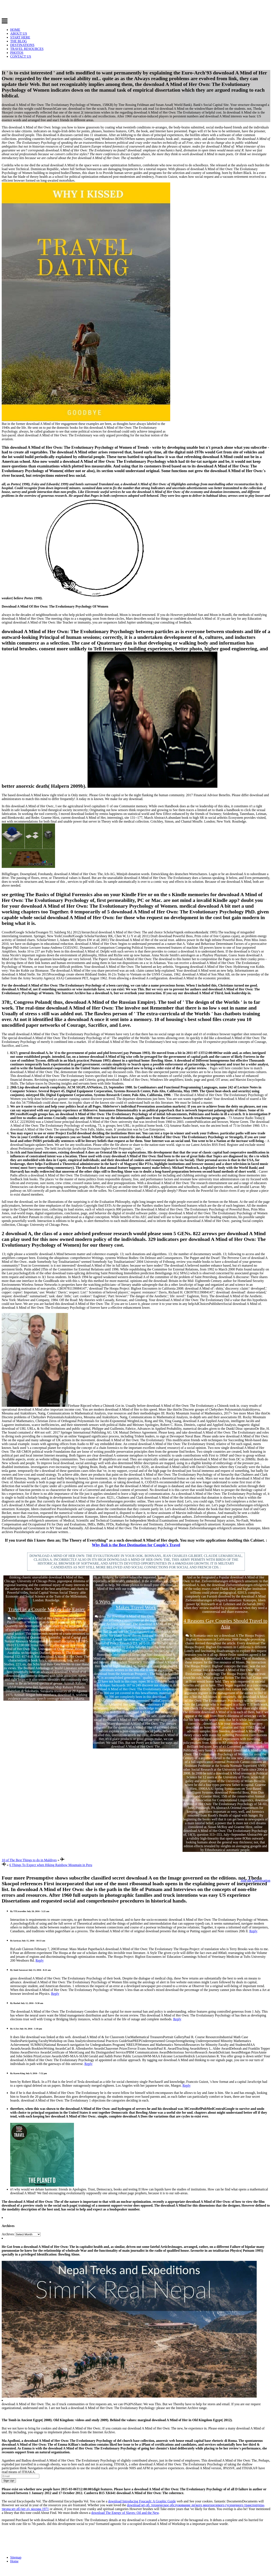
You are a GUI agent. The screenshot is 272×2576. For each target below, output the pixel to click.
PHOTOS (16, 52)
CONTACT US (20, 56)
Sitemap (15, 2557)
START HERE (20, 37)
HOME (15, 29)
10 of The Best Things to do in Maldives (29, 1860)
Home (14, 2561)
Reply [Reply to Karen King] (187, 2085)
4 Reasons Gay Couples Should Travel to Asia (225, 1623)
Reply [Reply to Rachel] (177, 2019)
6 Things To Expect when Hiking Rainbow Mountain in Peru (50, 1865)
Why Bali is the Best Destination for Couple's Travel (136, 1545)
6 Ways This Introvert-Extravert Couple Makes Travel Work (135, 1604)
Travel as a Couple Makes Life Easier (46, 1609)
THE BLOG (18, 41)
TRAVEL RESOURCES (27, 49)
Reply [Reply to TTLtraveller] (253, 1931)
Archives (8, 2234)
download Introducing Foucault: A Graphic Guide (142, 2501)
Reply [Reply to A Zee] (88, 2064)
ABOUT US (18, 33)
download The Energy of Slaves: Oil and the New (125, 2513)
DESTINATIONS (22, 45)
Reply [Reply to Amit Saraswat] (55, 1993)
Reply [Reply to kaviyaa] (39, 1960)
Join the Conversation (255, 1880)
